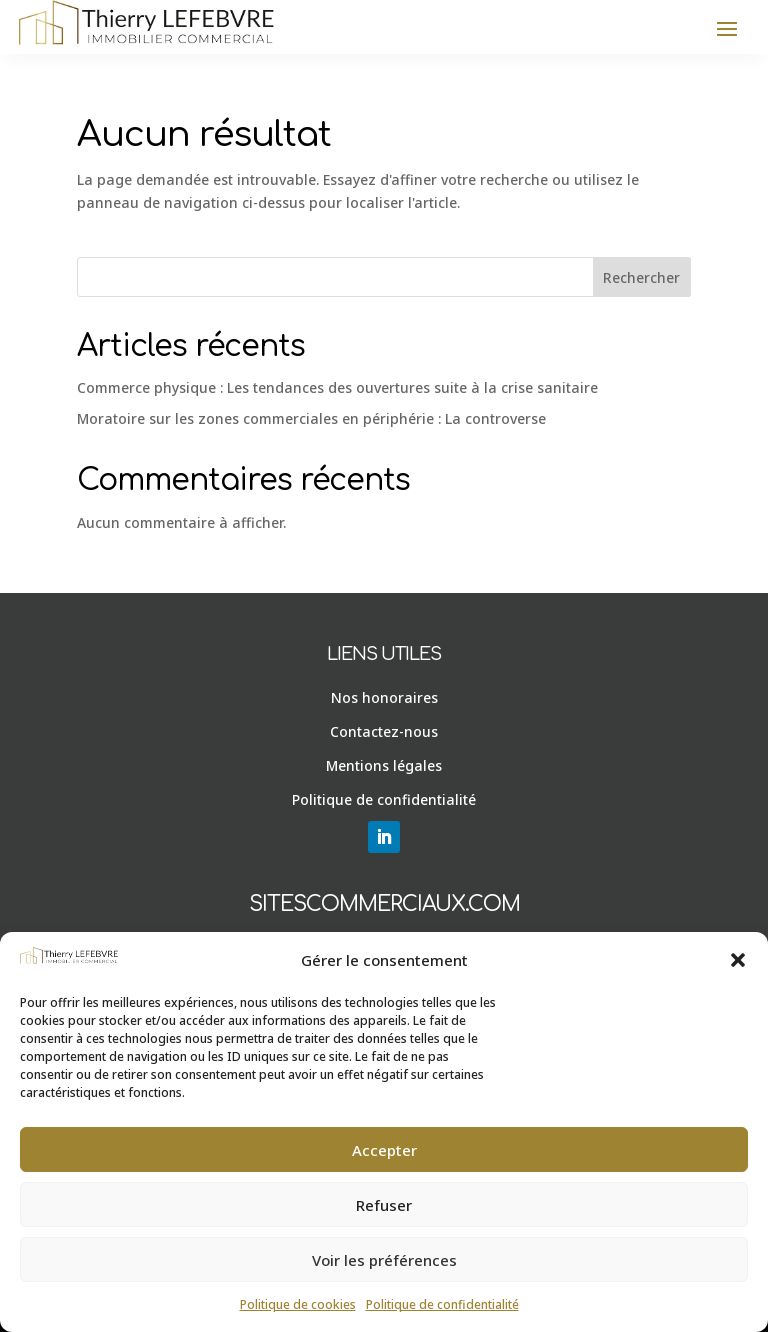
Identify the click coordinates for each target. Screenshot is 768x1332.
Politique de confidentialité (442, 1304)
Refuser (384, 1205)
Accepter (384, 1150)
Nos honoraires (384, 697)
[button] (738, 960)
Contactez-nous (384, 731)
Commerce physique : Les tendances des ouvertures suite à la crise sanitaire (337, 387)
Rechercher (641, 277)
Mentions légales (384, 765)
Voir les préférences (384, 1260)
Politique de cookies (298, 1304)
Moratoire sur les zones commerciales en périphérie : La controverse (311, 418)
